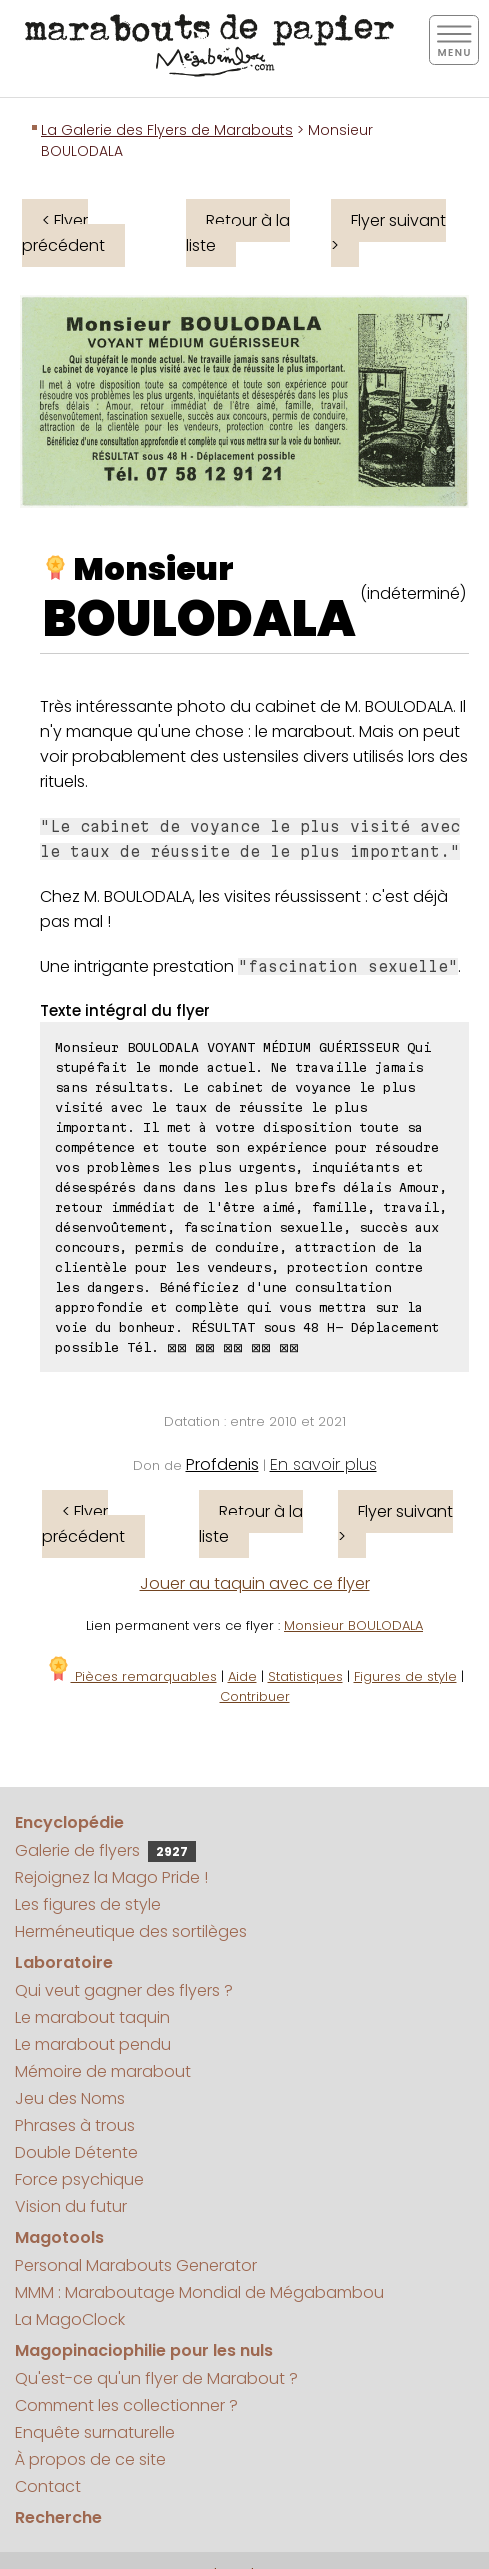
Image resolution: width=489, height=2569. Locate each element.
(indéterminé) (413, 593)
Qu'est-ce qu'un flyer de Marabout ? (156, 2378)
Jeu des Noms (70, 2098)
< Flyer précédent (63, 233)
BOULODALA (199, 619)
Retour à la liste (238, 233)
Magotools (59, 2237)
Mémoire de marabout (103, 2071)
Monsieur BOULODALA (353, 1625)
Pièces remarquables (131, 1676)
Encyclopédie (69, 1822)
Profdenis (222, 1464)
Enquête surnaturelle (95, 2432)
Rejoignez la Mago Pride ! (111, 1877)
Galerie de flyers (105, 1850)
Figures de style (405, 1676)
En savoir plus (323, 1464)
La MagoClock (70, 2319)
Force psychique (79, 2179)
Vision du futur (71, 2206)
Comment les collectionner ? (126, 2405)
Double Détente (76, 2152)
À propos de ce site (90, 2459)
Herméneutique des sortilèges (131, 1931)
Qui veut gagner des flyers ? (124, 1990)
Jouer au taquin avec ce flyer (255, 1583)
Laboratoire (64, 1962)
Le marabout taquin (92, 2017)
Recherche (58, 2517)
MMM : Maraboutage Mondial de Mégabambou (199, 2292)
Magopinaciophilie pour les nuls (144, 2350)
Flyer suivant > (388, 233)
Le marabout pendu (93, 2044)
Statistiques (305, 1676)
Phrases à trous (75, 2125)
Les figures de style (88, 1904)
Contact (48, 2486)
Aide (242, 1676)
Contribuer (255, 1696)
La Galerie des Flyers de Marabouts (167, 130)
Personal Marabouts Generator (136, 2265)
